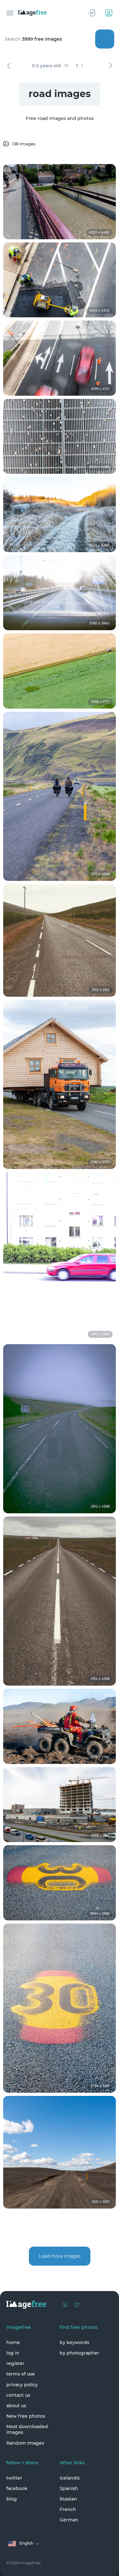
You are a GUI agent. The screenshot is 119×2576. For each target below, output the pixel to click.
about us (16, 2405)
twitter (14, 2478)
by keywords (74, 2342)
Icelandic (70, 2478)
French (68, 2509)
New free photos (25, 2416)
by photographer (79, 2353)
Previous (8, 65)
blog (11, 2499)
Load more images (60, 2256)
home (13, 2342)
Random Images (25, 2443)
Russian (68, 2499)
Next (110, 65)
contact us (18, 2395)
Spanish (69, 2488)
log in (12, 2353)
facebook (17, 2488)
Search (104, 39)
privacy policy (22, 2385)
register (15, 2363)
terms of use (20, 2374)
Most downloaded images (27, 2429)
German (69, 2520)
